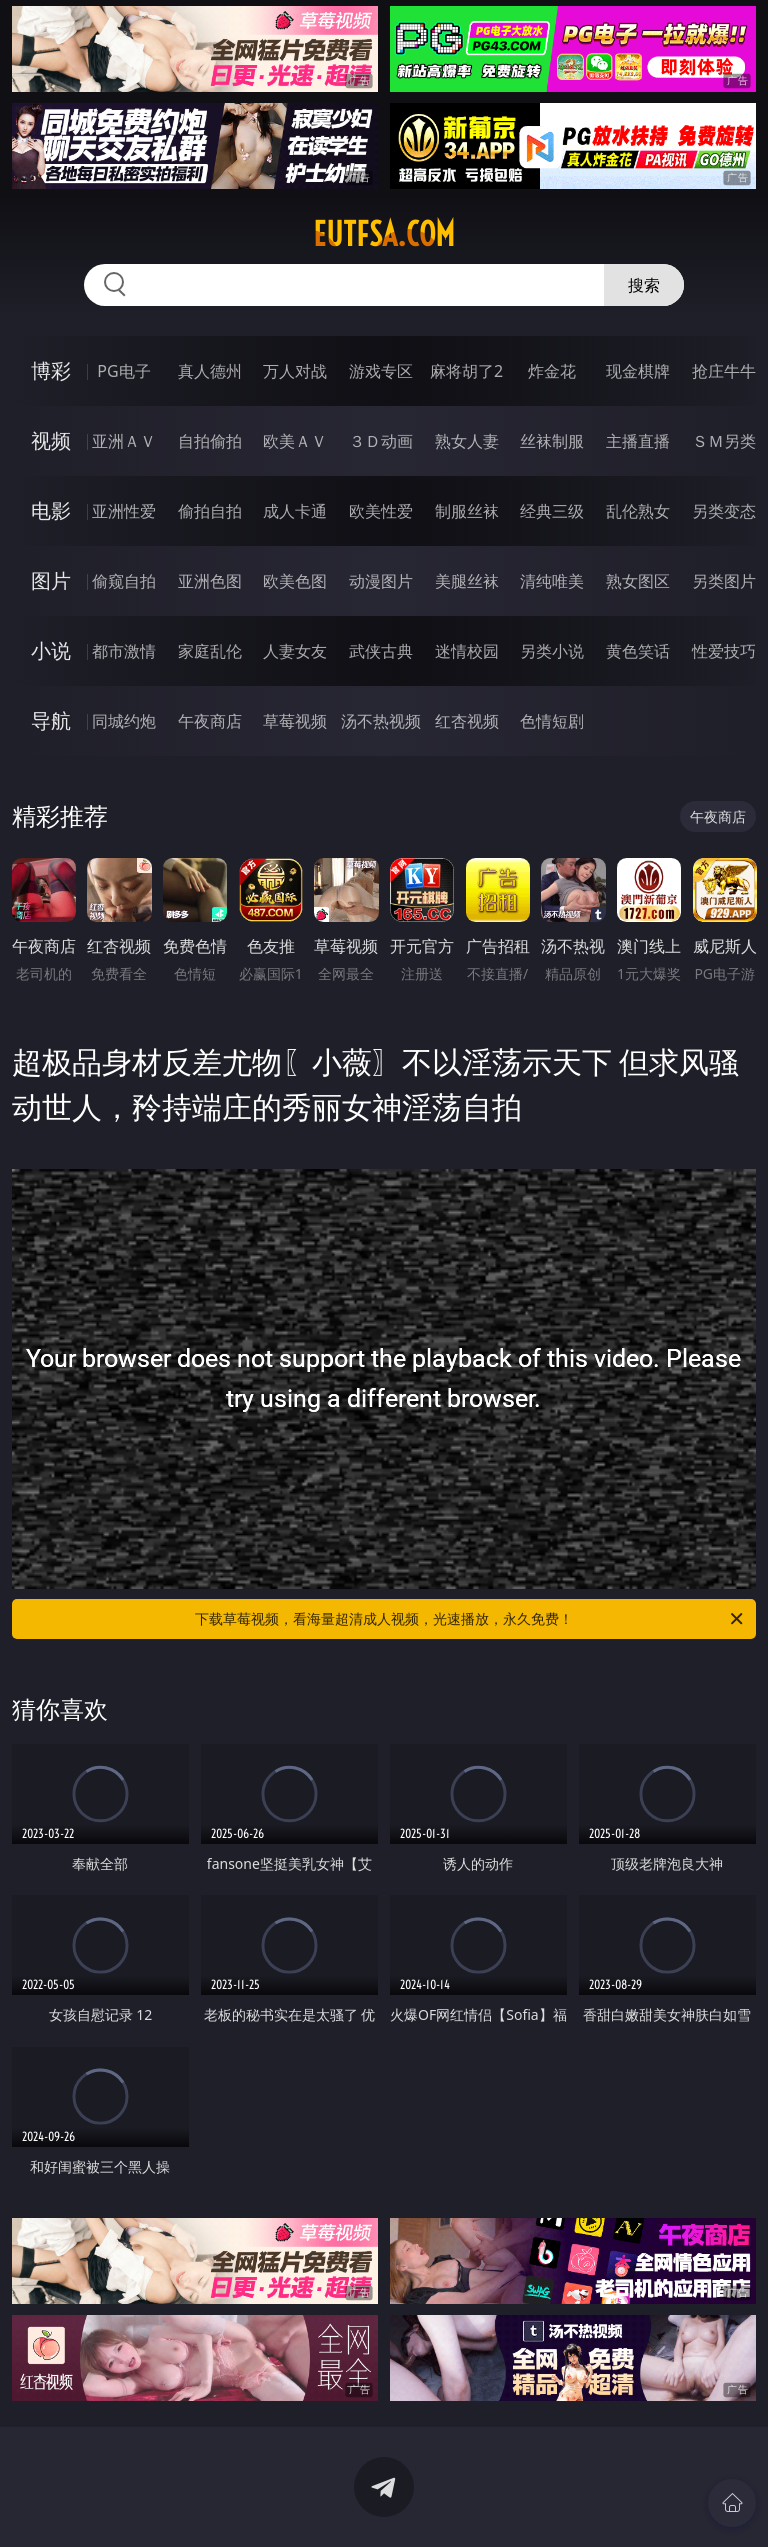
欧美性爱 (381, 511)
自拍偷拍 (210, 441)
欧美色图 (295, 581)
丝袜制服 (552, 441)
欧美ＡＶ (295, 441)
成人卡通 (295, 511)
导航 (51, 720)
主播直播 (638, 441)
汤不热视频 (381, 721)
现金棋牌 (638, 371)
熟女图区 (638, 581)
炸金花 (552, 371)
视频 (51, 440)
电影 (51, 510)
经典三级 (552, 511)
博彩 (51, 370)
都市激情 (124, 651)
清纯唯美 (552, 581)
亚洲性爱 (124, 511)
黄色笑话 (638, 651)
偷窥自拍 (124, 581)
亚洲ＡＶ (124, 441)
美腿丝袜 (467, 581)
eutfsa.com (384, 234)
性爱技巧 (724, 651)
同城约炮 (124, 721)
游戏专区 (381, 371)
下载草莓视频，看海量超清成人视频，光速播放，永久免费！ (470, 1619)
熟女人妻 (467, 441)
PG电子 (123, 371)
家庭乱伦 (210, 651)
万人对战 (295, 371)
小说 (51, 650)
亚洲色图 (210, 581)
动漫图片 (381, 581)
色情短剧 (552, 721)
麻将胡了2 (466, 371)
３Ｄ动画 (381, 441)
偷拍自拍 (210, 511)
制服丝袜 (467, 511)
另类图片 (724, 581)
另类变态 (724, 511)
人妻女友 (295, 651)
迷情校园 (467, 651)
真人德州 (210, 371)
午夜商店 (210, 721)
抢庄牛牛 (724, 371)
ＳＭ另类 (724, 441)
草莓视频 (295, 721)
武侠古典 (381, 651)
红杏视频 (467, 721)
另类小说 (552, 651)
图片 (51, 580)
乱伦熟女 (638, 511)
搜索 (644, 285)
